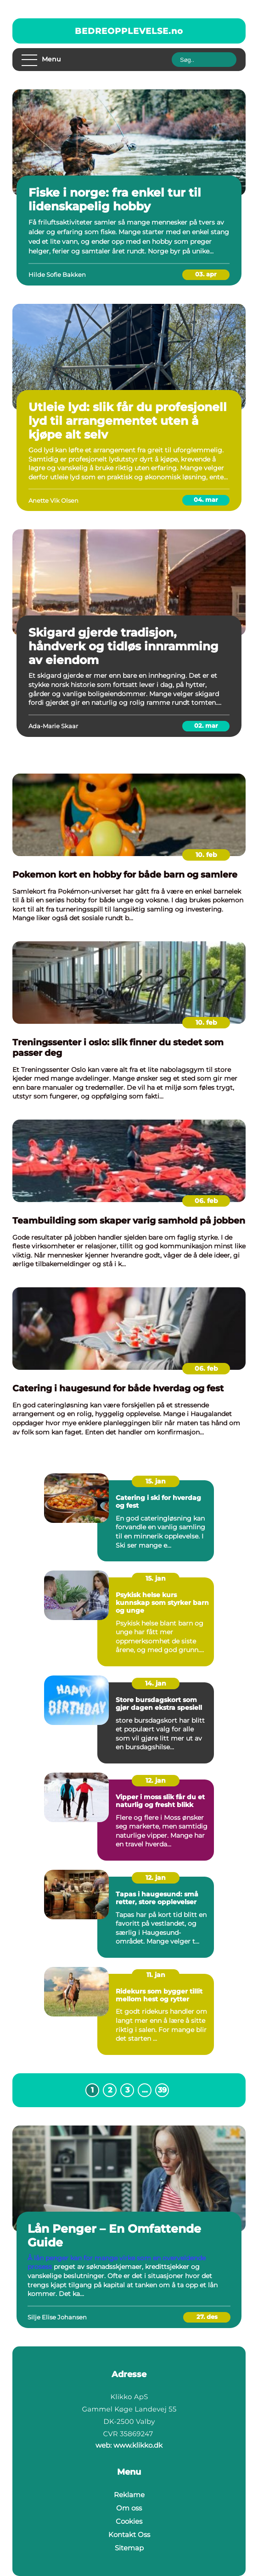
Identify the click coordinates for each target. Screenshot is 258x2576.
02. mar (206, 725)
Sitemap (129, 2547)
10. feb (206, 855)
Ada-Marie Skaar (53, 726)
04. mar (206, 499)
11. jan (155, 1975)
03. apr (206, 274)
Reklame (129, 2494)
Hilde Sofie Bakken (57, 274)
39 (162, 2090)
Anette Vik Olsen (53, 500)
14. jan (155, 1683)
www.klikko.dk (138, 2445)
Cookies (129, 2521)
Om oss (129, 2508)
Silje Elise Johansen (57, 2317)
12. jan (156, 1780)
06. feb (206, 1201)
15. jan (156, 1481)
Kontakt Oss (129, 2534)
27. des (207, 2316)
